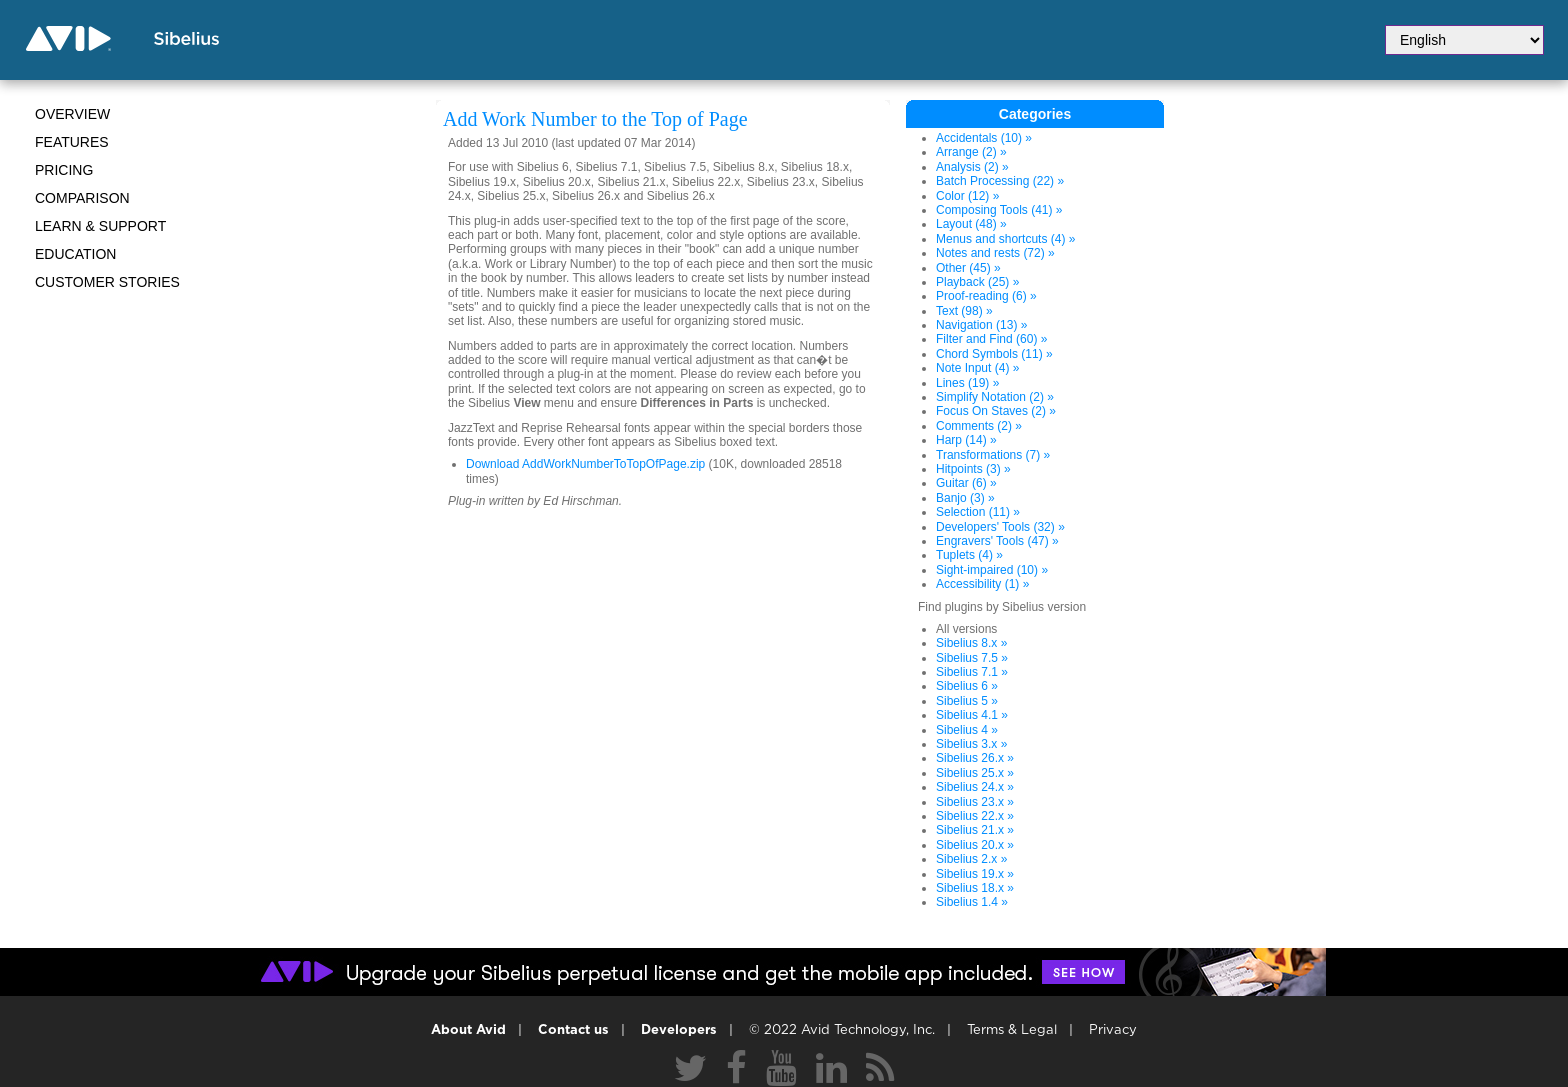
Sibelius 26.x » (975, 758)
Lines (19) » (967, 383)
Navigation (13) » (981, 325)
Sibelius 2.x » (971, 859)
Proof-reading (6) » (986, 296)
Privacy (1113, 1030)
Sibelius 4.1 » (972, 715)
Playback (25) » (977, 282)
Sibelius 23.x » (975, 802)
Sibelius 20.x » (975, 845)
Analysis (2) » (972, 167)
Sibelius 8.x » (971, 643)
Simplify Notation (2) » (995, 397)
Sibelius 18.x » (975, 888)
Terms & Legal (1012, 1030)
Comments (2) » (979, 426)
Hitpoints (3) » (973, 469)
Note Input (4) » (977, 368)
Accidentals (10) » (984, 138)
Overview (72, 114)
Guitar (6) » (966, 483)
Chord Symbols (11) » (994, 354)
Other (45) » (968, 268)
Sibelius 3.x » (971, 744)
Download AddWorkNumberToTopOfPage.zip (585, 464)
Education (75, 254)
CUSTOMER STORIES (107, 282)
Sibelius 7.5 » (972, 658)
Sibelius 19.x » (975, 874)
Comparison (82, 198)
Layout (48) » (971, 224)
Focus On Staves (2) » (996, 411)
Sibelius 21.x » (975, 830)
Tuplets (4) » (969, 555)
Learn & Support (100, 226)
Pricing (64, 170)
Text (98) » (964, 311)
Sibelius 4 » (967, 730)
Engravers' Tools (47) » (997, 541)
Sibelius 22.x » (975, 816)
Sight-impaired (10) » (992, 570)
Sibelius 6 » (967, 686)
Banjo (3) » (965, 498)
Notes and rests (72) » (995, 253)
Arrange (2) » (971, 152)
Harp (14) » (966, 440)
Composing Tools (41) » (999, 210)
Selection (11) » (978, 512)
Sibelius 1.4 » (972, 902)
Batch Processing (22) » (1000, 181)
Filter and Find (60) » (991, 339)
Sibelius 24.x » (975, 787)
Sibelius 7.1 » (972, 672)
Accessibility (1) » (982, 584)
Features (72, 142)
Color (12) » (967, 196)
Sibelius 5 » (967, 701)
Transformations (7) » (993, 455)
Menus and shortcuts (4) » (1005, 239)
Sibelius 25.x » (975, 773)
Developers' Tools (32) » (1000, 527)
